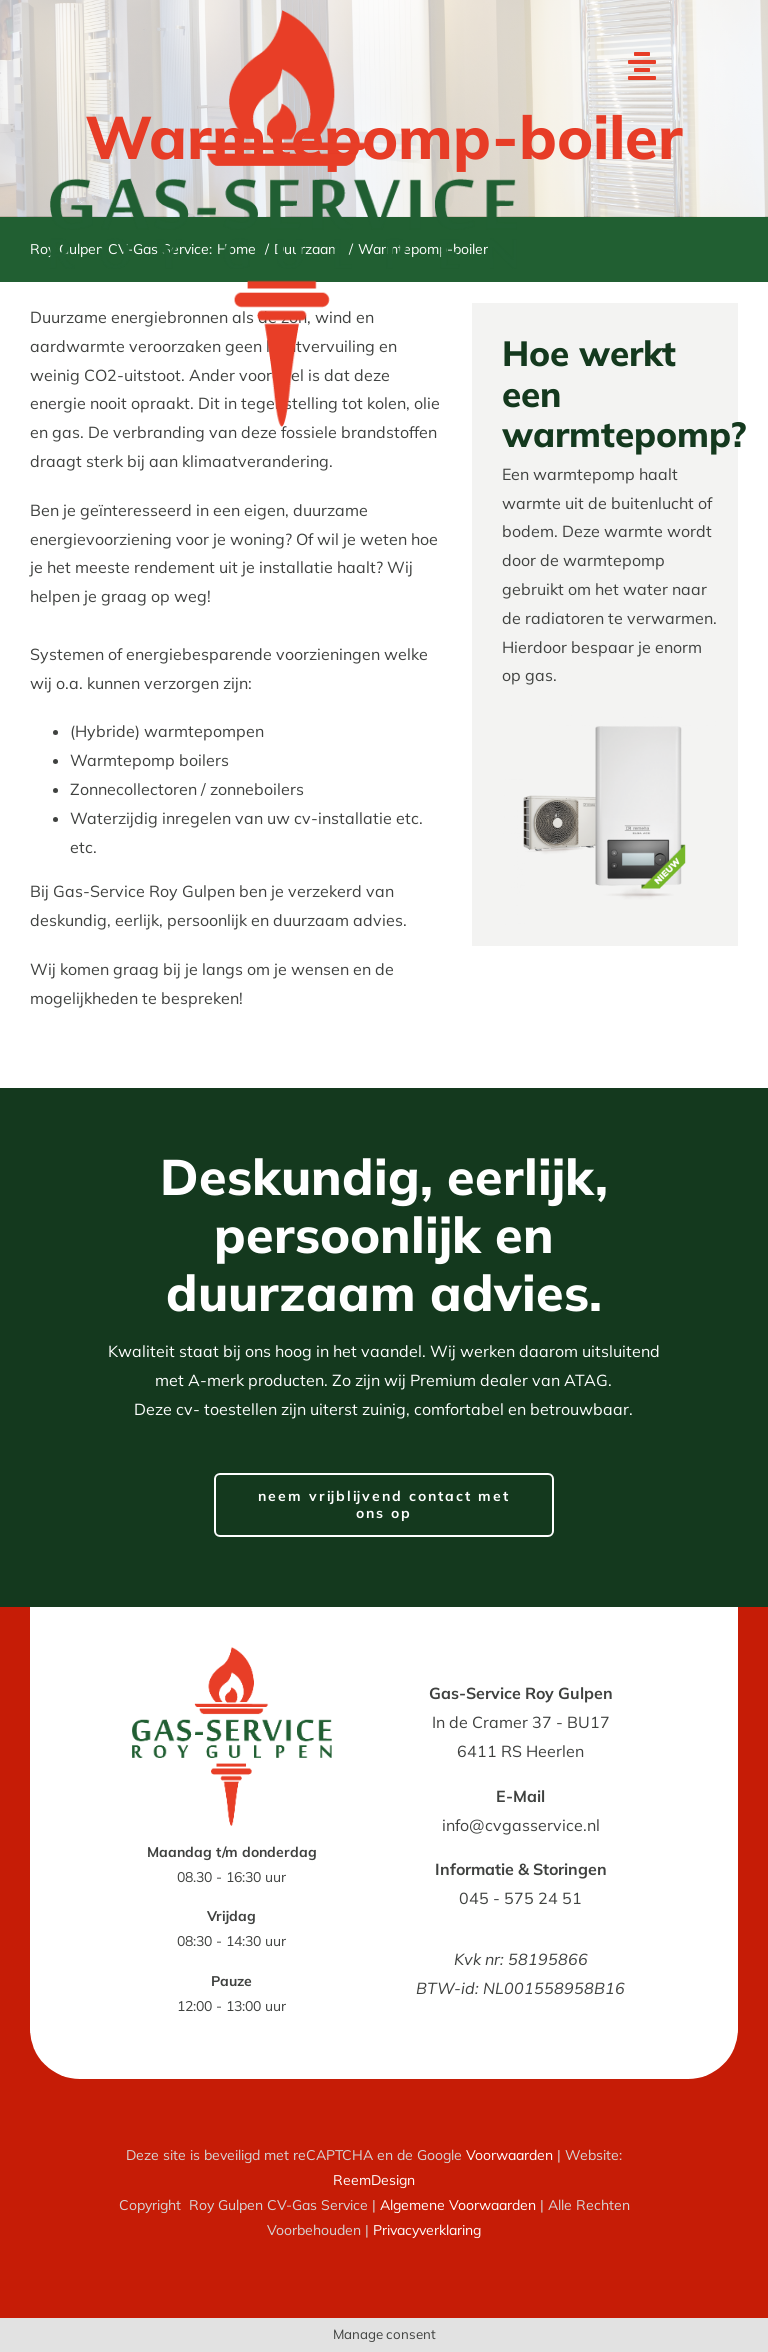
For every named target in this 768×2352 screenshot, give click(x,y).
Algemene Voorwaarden (458, 2205)
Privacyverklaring (427, 2230)
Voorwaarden (509, 2155)
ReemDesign (374, 2180)
